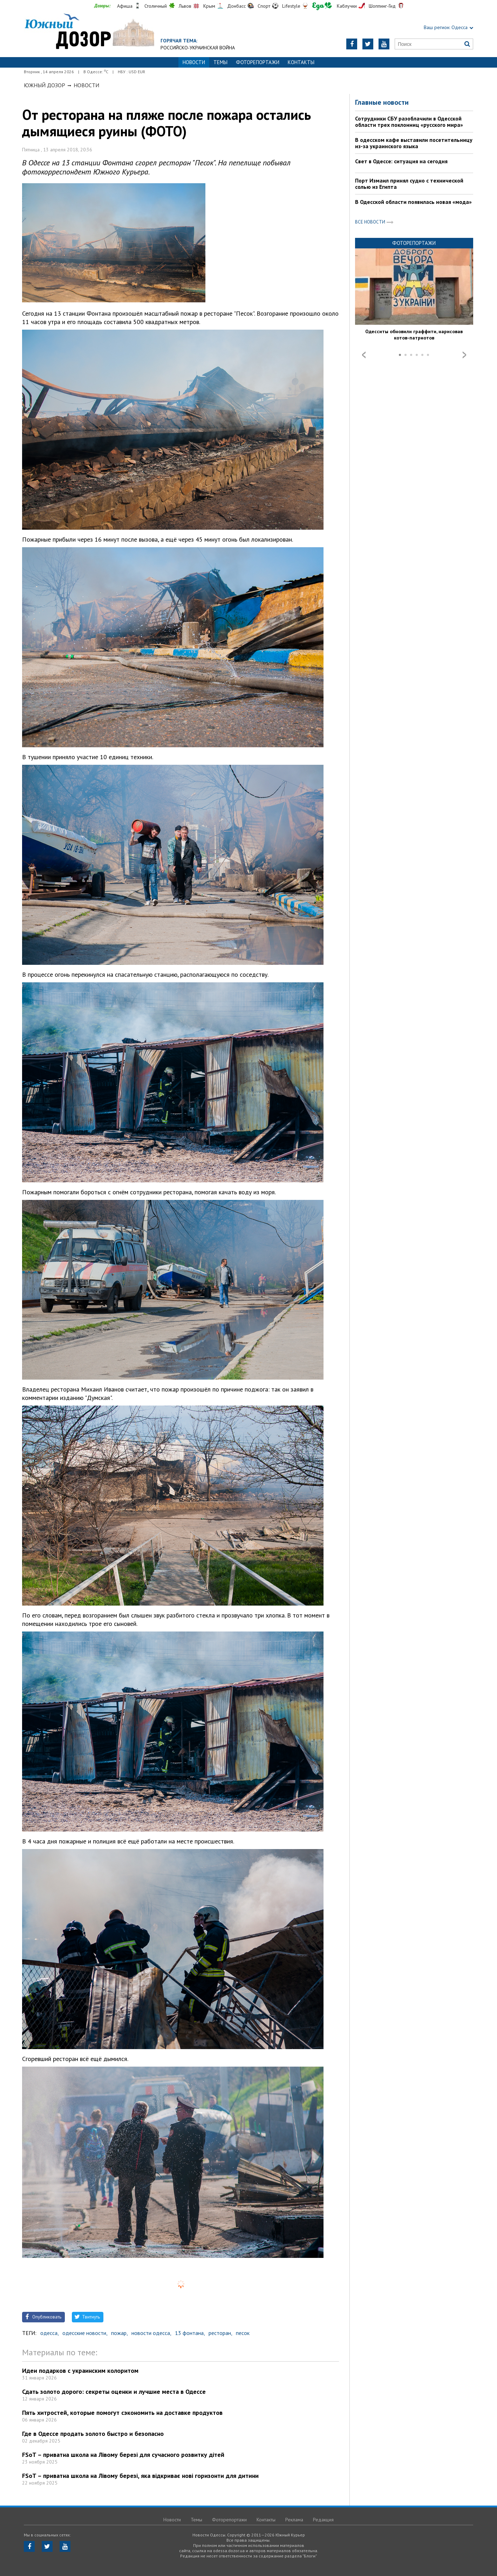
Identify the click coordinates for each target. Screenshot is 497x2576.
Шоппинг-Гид (382, 6)
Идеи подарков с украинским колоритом (80, 2371)
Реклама (294, 2519)
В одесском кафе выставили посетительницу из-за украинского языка (413, 143)
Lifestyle (291, 6)
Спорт (264, 6)
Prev (364, 354)
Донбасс (236, 6)
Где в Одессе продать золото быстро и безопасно (93, 2434)
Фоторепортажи (257, 62)
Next (464, 354)
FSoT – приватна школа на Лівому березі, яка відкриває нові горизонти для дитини (140, 2476)
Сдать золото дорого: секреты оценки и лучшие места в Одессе (114, 2392)
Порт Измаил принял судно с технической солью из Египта (409, 183)
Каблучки (347, 6)
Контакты (301, 62)
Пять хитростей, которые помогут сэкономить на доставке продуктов (122, 2413)
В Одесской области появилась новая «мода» (413, 201)
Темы (220, 62)
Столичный (155, 6)
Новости (86, 85)
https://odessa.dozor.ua (89, 32)
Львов (185, 6)
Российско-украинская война (198, 47)
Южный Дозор (44, 85)
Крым (209, 6)
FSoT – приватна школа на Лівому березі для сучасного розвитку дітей (123, 2455)
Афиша (124, 6)
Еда (322, 6)
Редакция (323, 2519)
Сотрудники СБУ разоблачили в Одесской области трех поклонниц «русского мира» (409, 121)
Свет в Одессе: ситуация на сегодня (401, 161)
